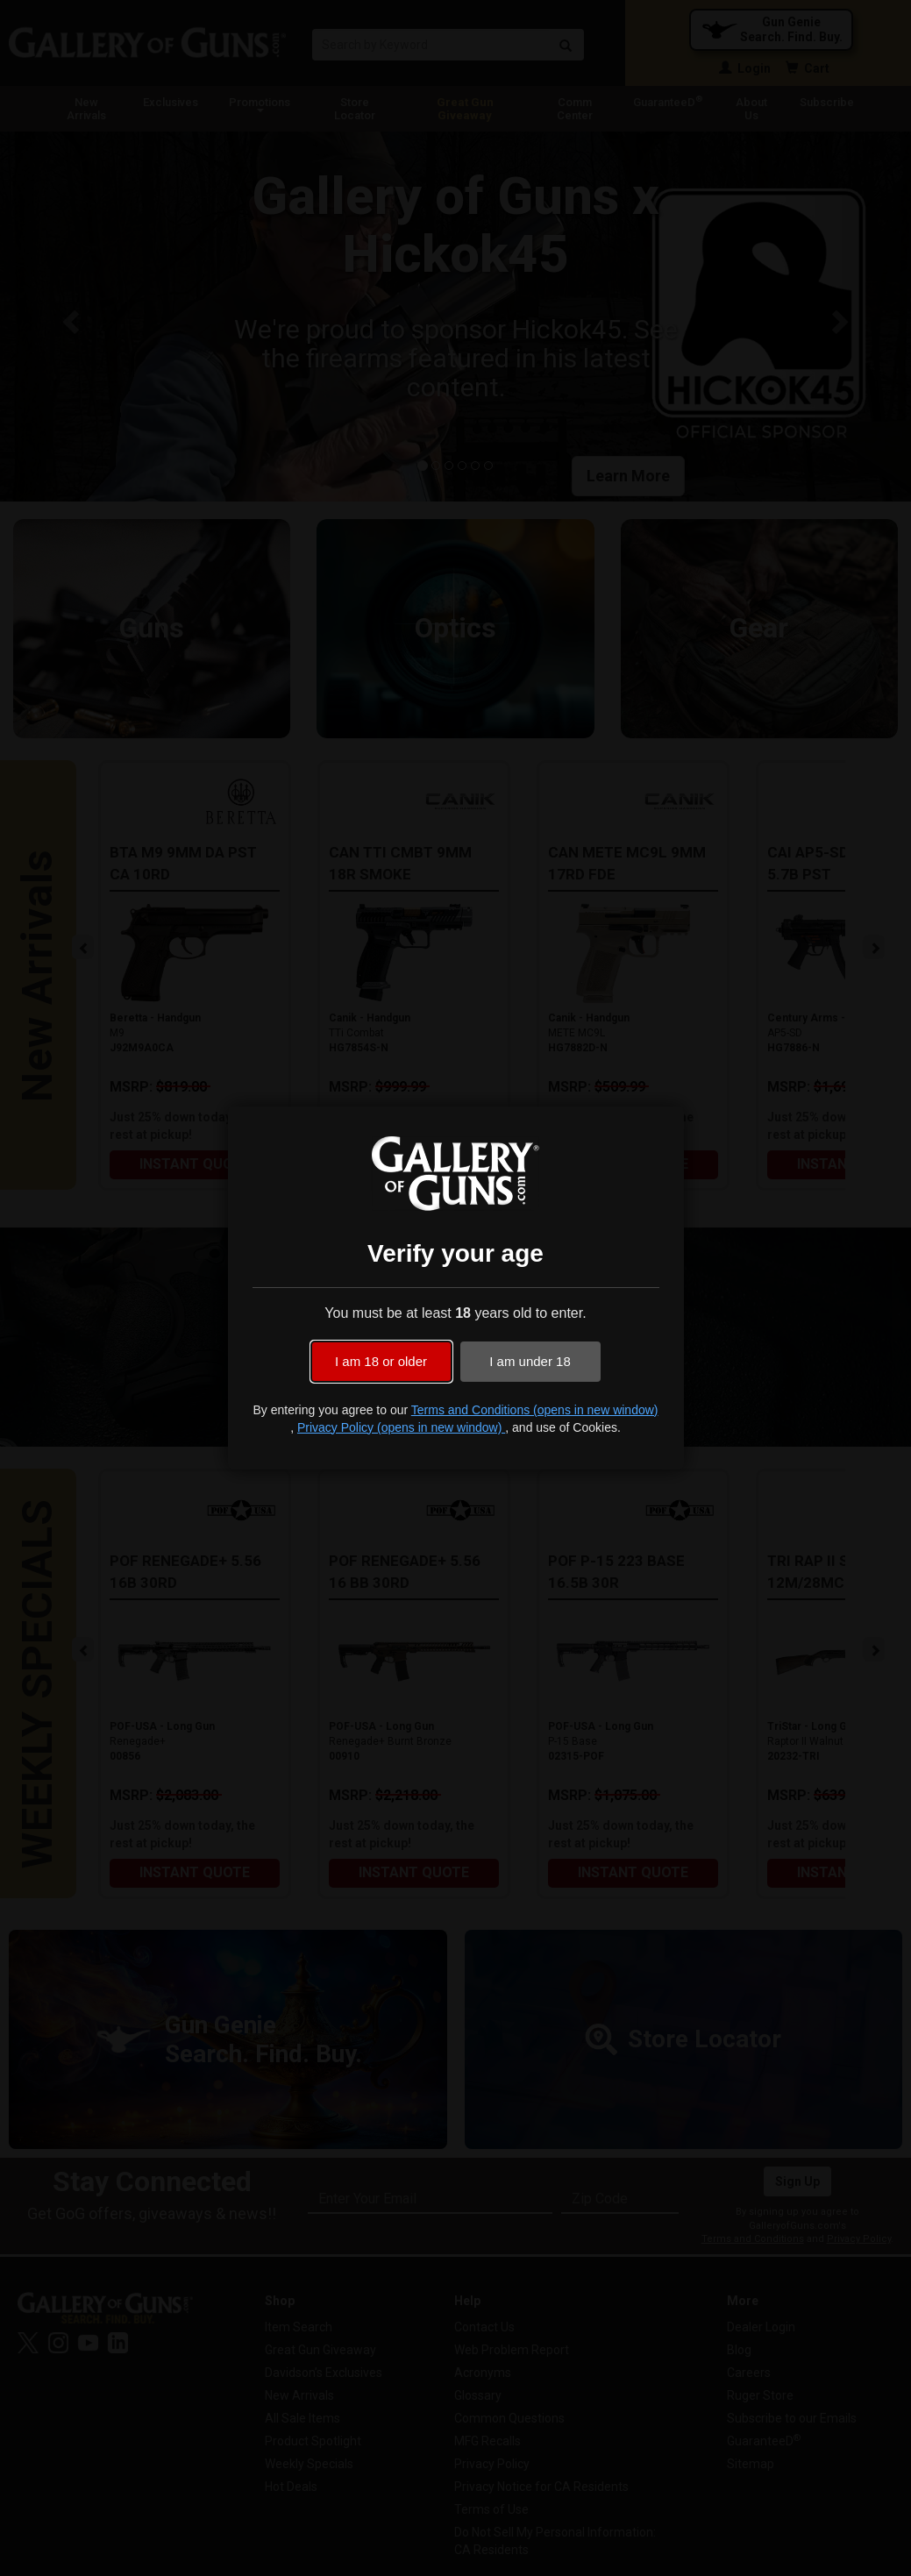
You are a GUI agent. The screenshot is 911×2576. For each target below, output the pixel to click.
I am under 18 (530, 1361)
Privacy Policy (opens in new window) (401, 1427)
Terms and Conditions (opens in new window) (534, 1410)
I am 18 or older (381, 1361)
